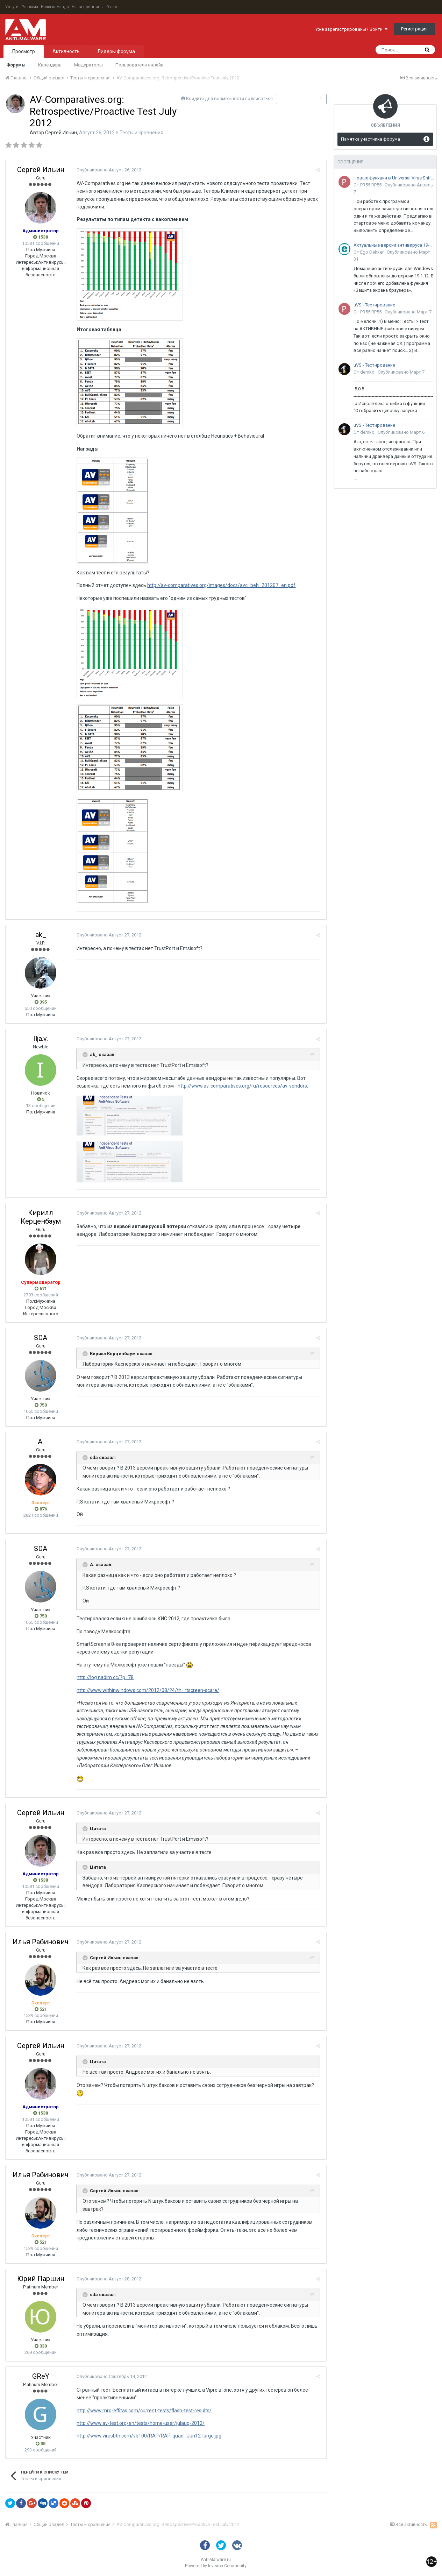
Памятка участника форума (370, 139)
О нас (111, 7)
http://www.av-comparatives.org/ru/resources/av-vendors (241, 1086)
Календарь (50, 65)
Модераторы (88, 65)
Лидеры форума (116, 51)
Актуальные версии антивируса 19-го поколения (394, 245)
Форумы (16, 65)
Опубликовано (108, 169)
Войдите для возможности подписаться (229, 98)
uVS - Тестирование (374, 304)
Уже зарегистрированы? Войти (351, 29)
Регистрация (414, 28)
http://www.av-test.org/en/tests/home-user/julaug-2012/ (140, 2423)
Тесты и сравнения (141, 132)
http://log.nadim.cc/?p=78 (104, 1677)
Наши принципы (88, 7)
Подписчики (293, 99)
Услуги (12, 7)
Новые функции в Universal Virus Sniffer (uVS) (394, 178)
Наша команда (55, 7)
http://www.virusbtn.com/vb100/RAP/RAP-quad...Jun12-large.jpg (148, 2436)
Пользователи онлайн (139, 65)
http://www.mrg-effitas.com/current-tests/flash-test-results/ (143, 2410)
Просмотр (23, 51)
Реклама (29, 7)
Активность (66, 51)
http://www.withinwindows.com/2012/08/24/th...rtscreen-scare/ (147, 1690)
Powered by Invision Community (216, 2565)
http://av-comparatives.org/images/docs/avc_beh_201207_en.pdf (220, 585)
